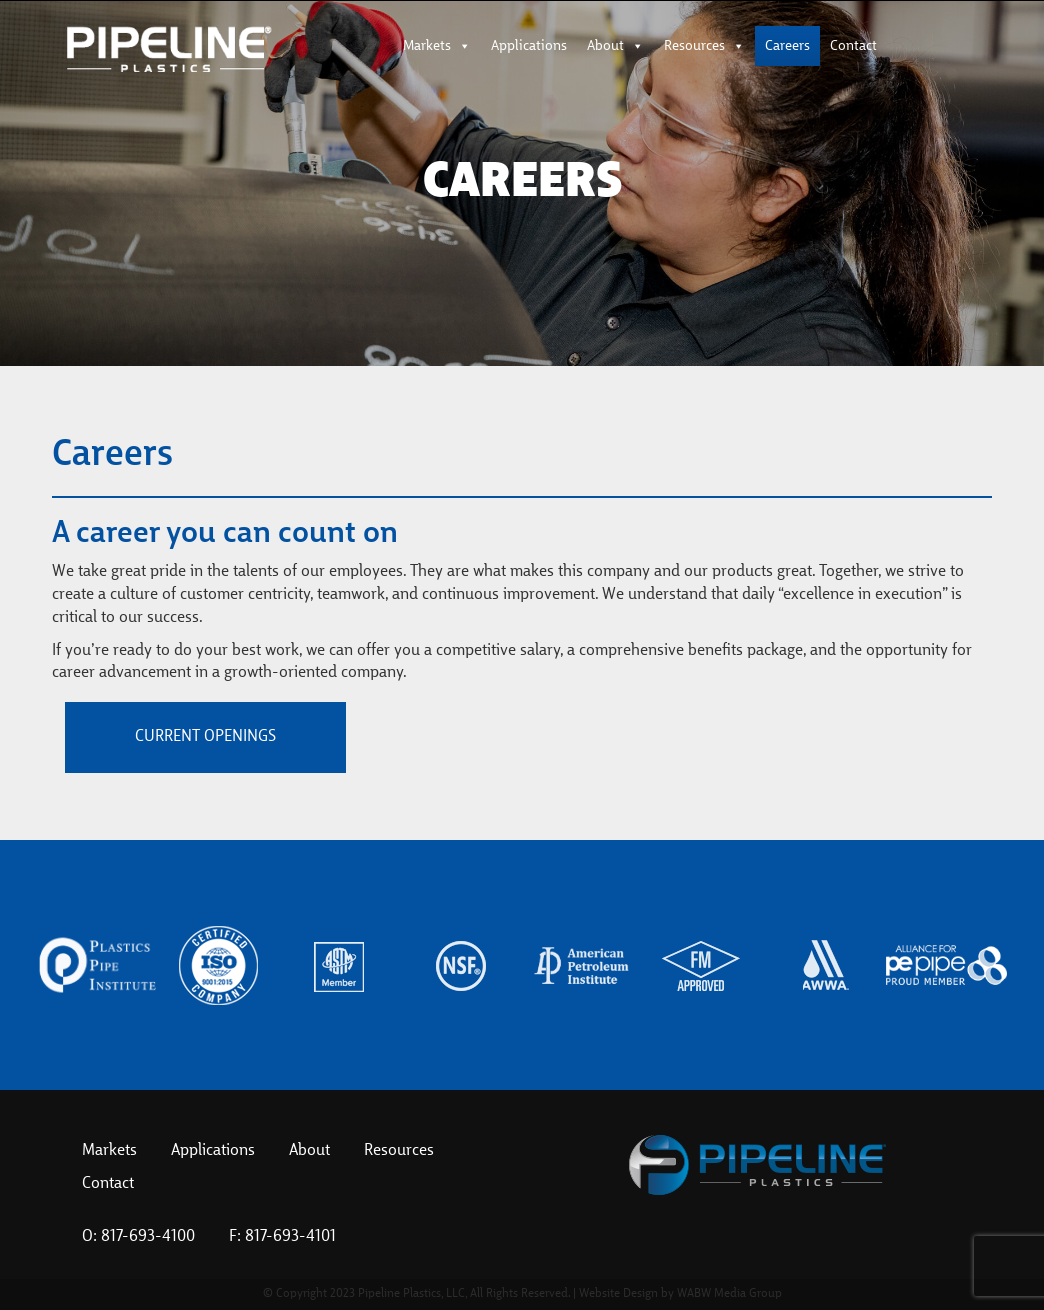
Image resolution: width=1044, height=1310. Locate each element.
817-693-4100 (148, 1237)
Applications (529, 46)
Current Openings (205, 737)
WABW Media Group (729, 1294)
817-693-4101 (290, 1237)
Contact (853, 46)
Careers (787, 46)
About (615, 46)
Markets (437, 46)
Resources (704, 46)
